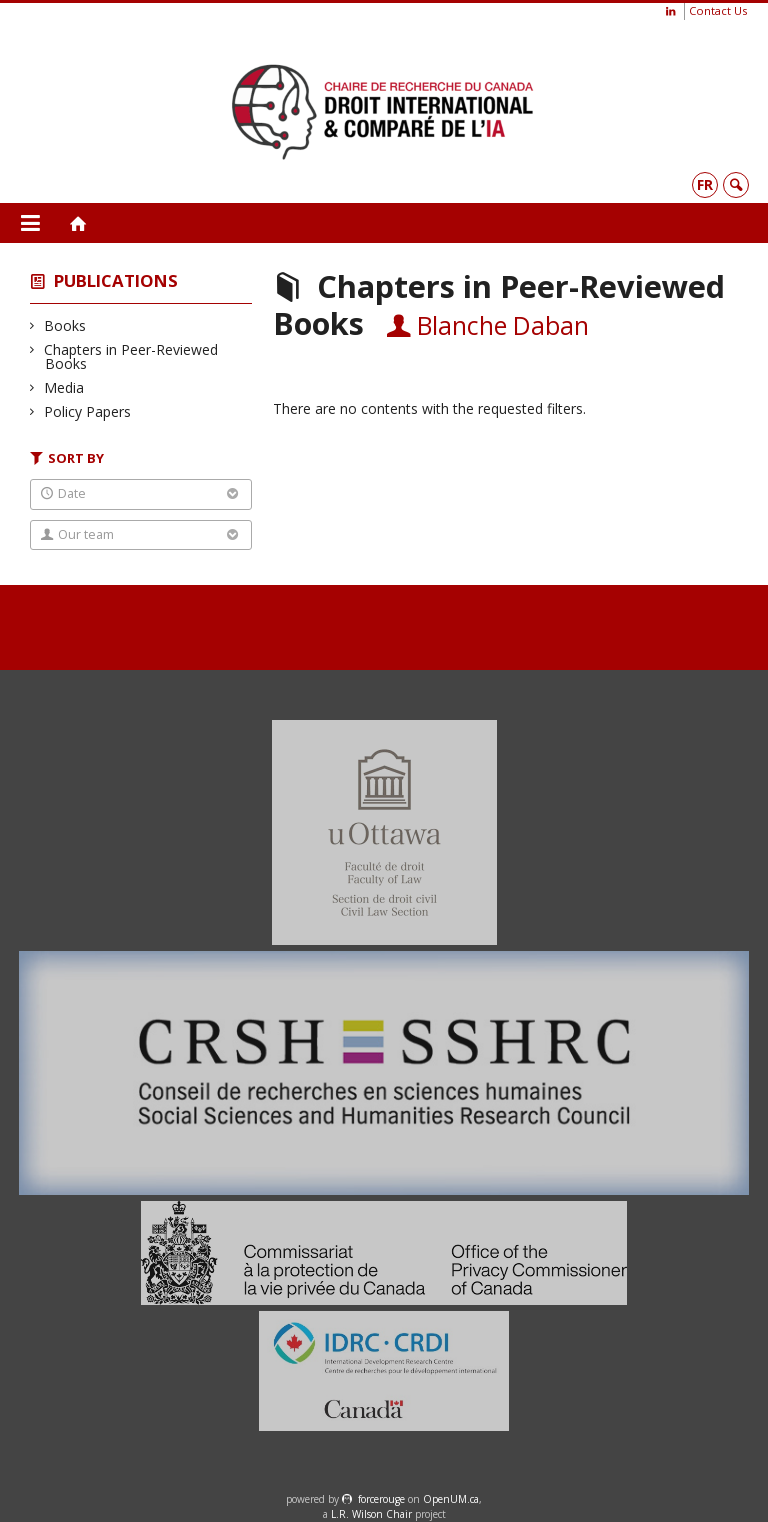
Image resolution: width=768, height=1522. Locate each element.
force (381, 1499)
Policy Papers (88, 411)
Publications (116, 280)
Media (64, 387)
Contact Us (718, 10)
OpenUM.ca (451, 1499)
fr (705, 184)
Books (65, 325)
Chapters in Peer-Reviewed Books (131, 356)
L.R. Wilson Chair (371, 1514)
